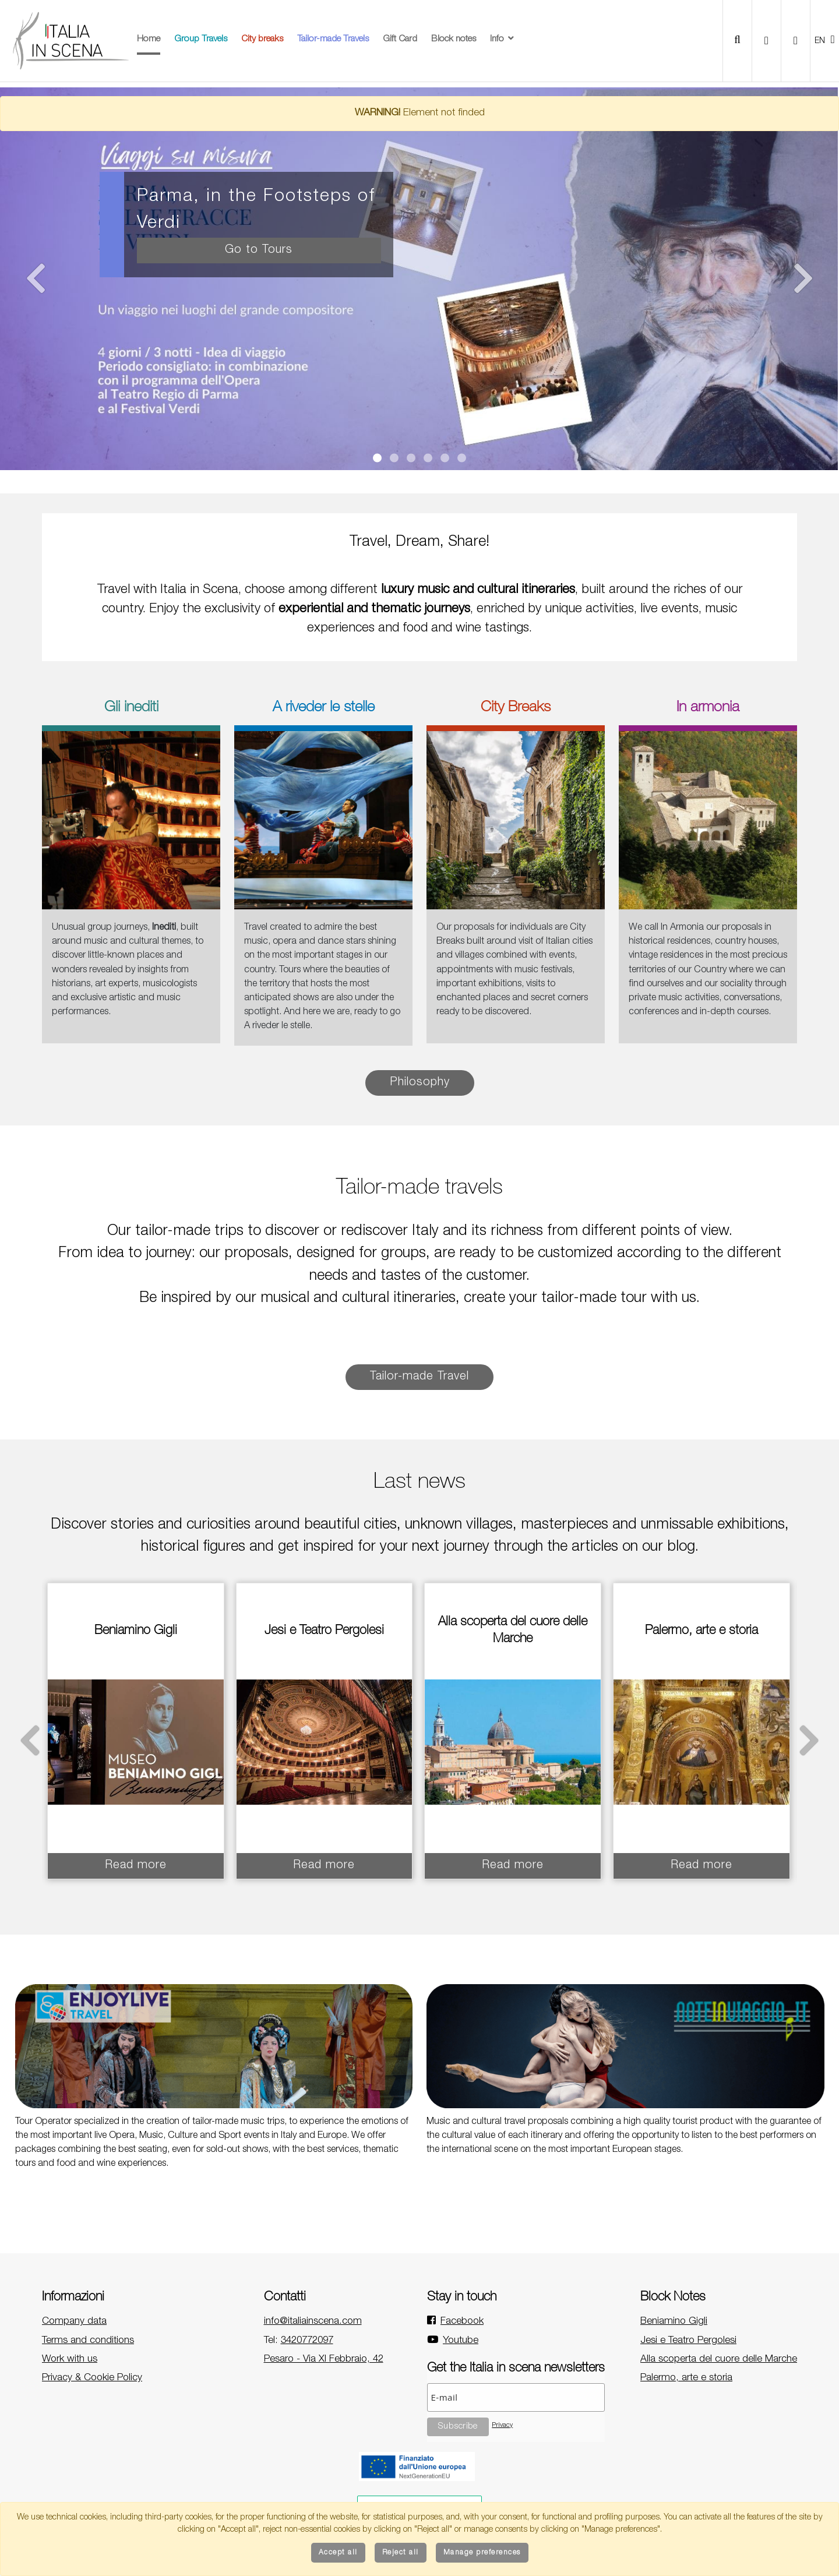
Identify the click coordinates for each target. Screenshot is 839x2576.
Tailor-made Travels (333, 39)
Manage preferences (482, 2552)
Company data (74, 2322)
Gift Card (400, 39)
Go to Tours (258, 250)
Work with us (69, 2360)
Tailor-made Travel (419, 1377)
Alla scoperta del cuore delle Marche (718, 2360)
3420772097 (307, 2341)
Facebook (462, 2322)
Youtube (460, 2341)
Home (148, 39)
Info (502, 39)
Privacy (502, 2425)
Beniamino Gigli (673, 2322)
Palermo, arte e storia (686, 2378)
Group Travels (200, 39)
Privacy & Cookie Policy (92, 2378)
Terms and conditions (88, 2341)
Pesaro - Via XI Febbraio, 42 (323, 2360)
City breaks (262, 39)
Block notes (453, 39)
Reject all (400, 2552)
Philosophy (420, 1083)
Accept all (338, 2552)
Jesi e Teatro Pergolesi (688, 2341)
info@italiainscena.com (313, 2322)
